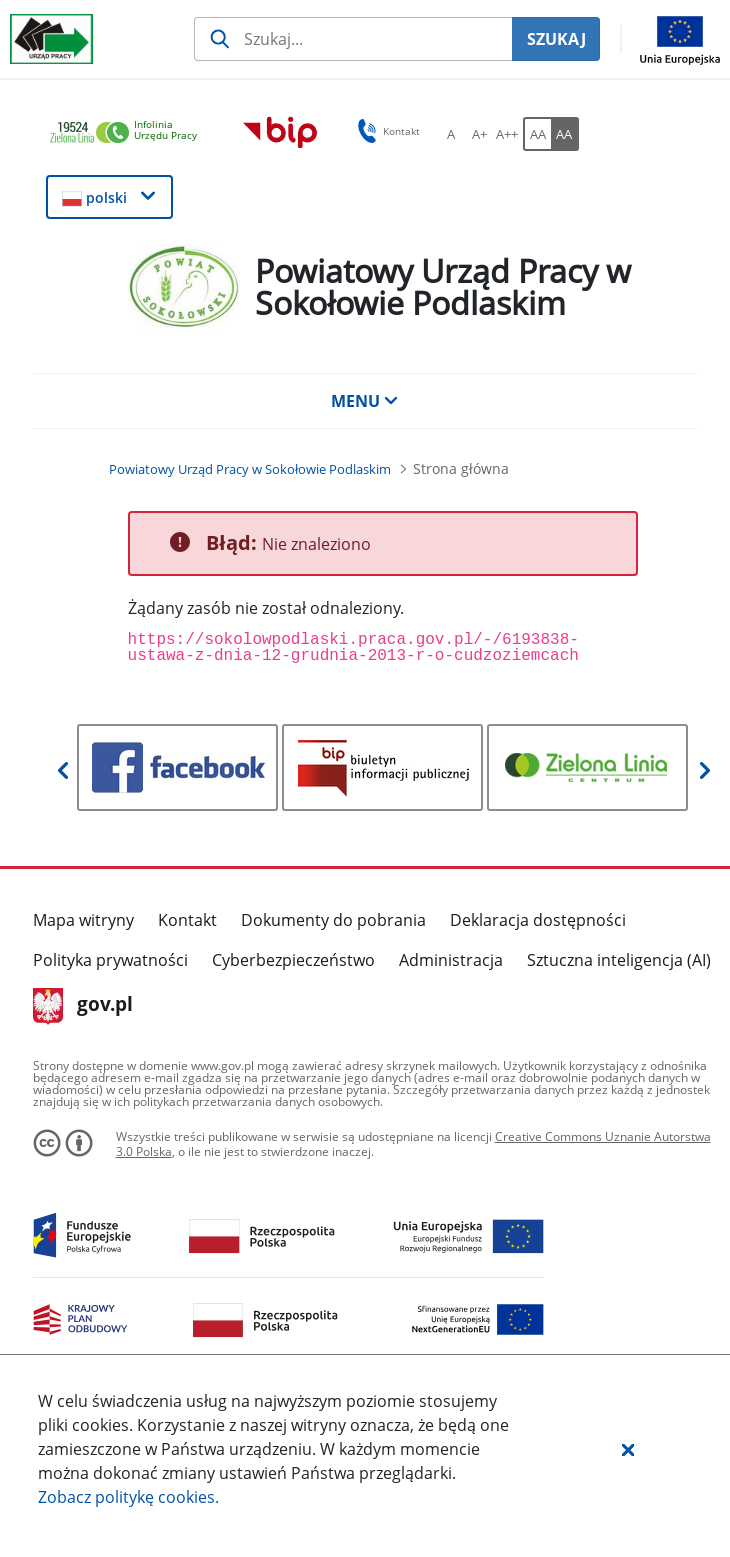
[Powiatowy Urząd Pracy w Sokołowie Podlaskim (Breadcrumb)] (250, 469)
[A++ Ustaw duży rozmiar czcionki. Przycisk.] (507, 134)
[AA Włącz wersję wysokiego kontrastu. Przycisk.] (565, 134)
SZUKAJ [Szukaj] (556, 39)
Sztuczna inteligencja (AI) (619, 960)
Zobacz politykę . (128, 1497)
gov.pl (83, 1006)
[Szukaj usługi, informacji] (353, 39)
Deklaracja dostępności (538, 920)
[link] (129, 133)
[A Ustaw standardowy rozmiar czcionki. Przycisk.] (451, 134)
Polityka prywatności (110, 960)
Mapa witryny (83, 920)
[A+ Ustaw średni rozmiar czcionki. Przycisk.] (479, 134)
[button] (628, 1449)
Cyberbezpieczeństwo (293, 960)
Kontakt (187, 920)
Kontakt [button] (385, 131)
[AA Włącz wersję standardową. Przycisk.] (537, 134)
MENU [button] (365, 401)
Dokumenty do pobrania (333, 920)
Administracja (451, 960)
